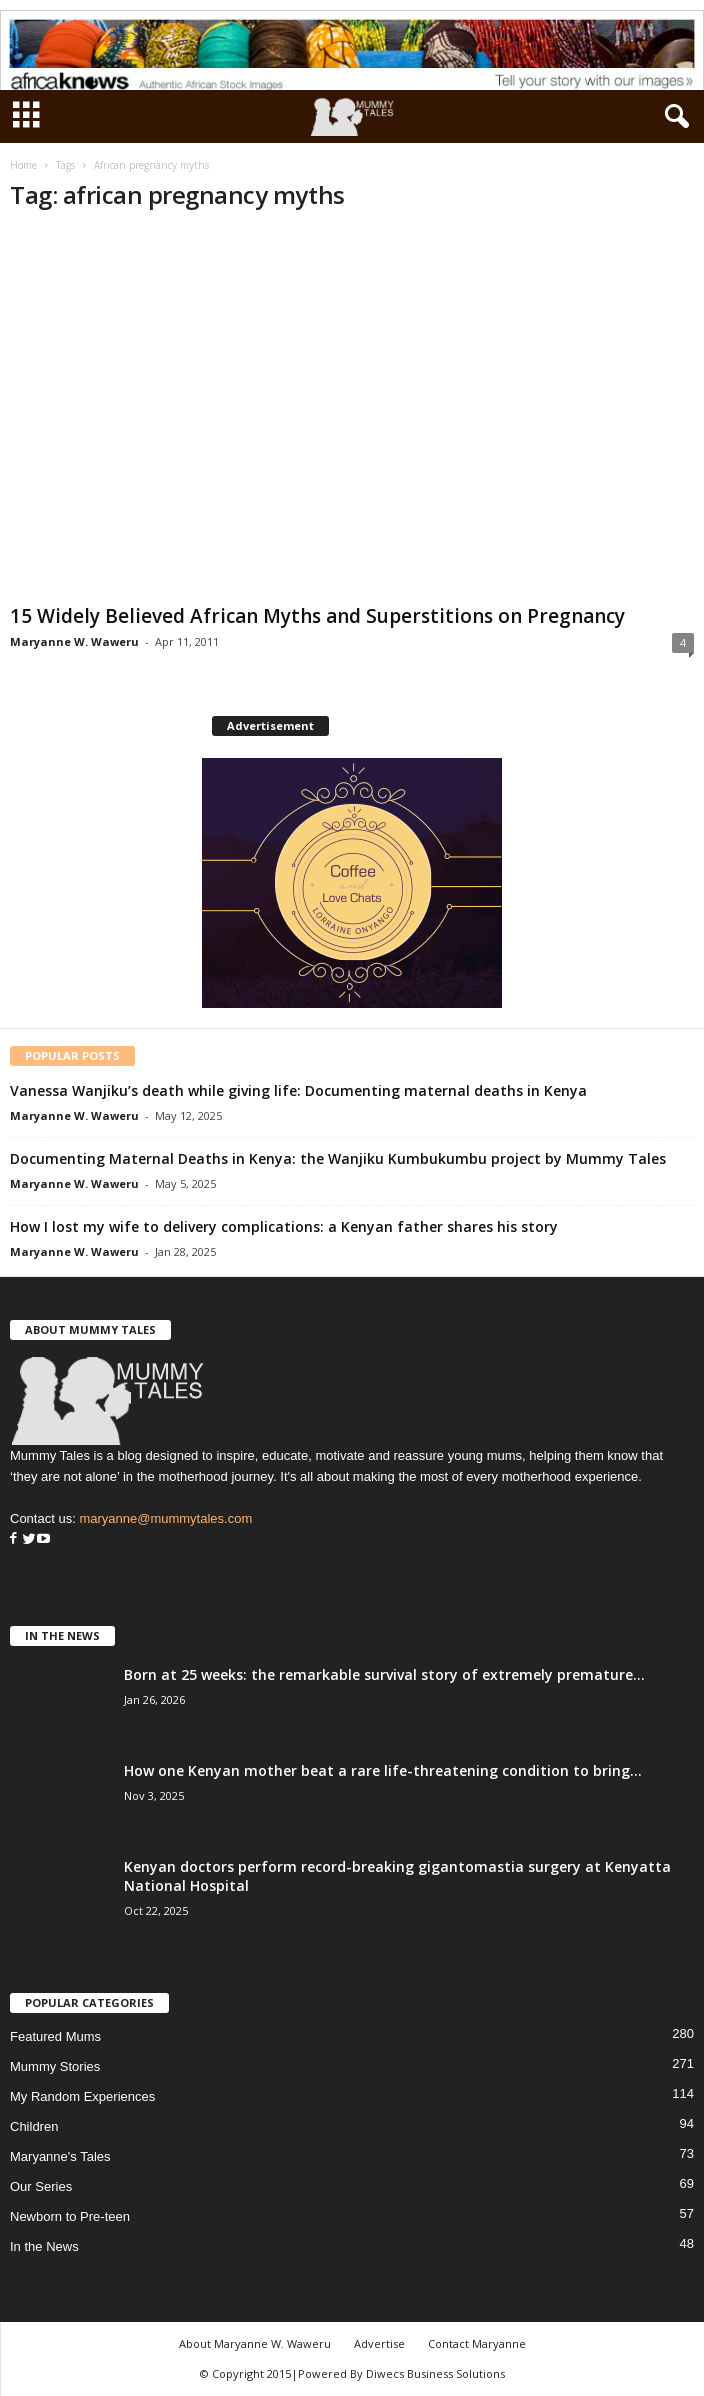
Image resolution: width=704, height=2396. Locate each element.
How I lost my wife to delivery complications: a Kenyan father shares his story (284, 1226)
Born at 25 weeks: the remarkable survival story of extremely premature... (384, 1674)
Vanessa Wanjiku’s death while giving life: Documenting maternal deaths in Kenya (298, 1090)
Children (34, 2126)
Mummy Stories (55, 2066)
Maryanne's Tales (60, 2156)
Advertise (379, 2343)
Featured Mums (55, 2036)
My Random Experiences (82, 2096)
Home (23, 165)
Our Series (41, 2186)
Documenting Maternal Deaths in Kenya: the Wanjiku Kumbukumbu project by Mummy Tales (338, 1158)
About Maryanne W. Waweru (255, 2343)
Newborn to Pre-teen (70, 2216)
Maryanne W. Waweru (74, 641)
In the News (44, 2246)
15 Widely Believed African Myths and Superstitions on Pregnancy (317, 616)
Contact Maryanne (477, 2343)
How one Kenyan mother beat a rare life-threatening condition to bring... (383, 1770)
